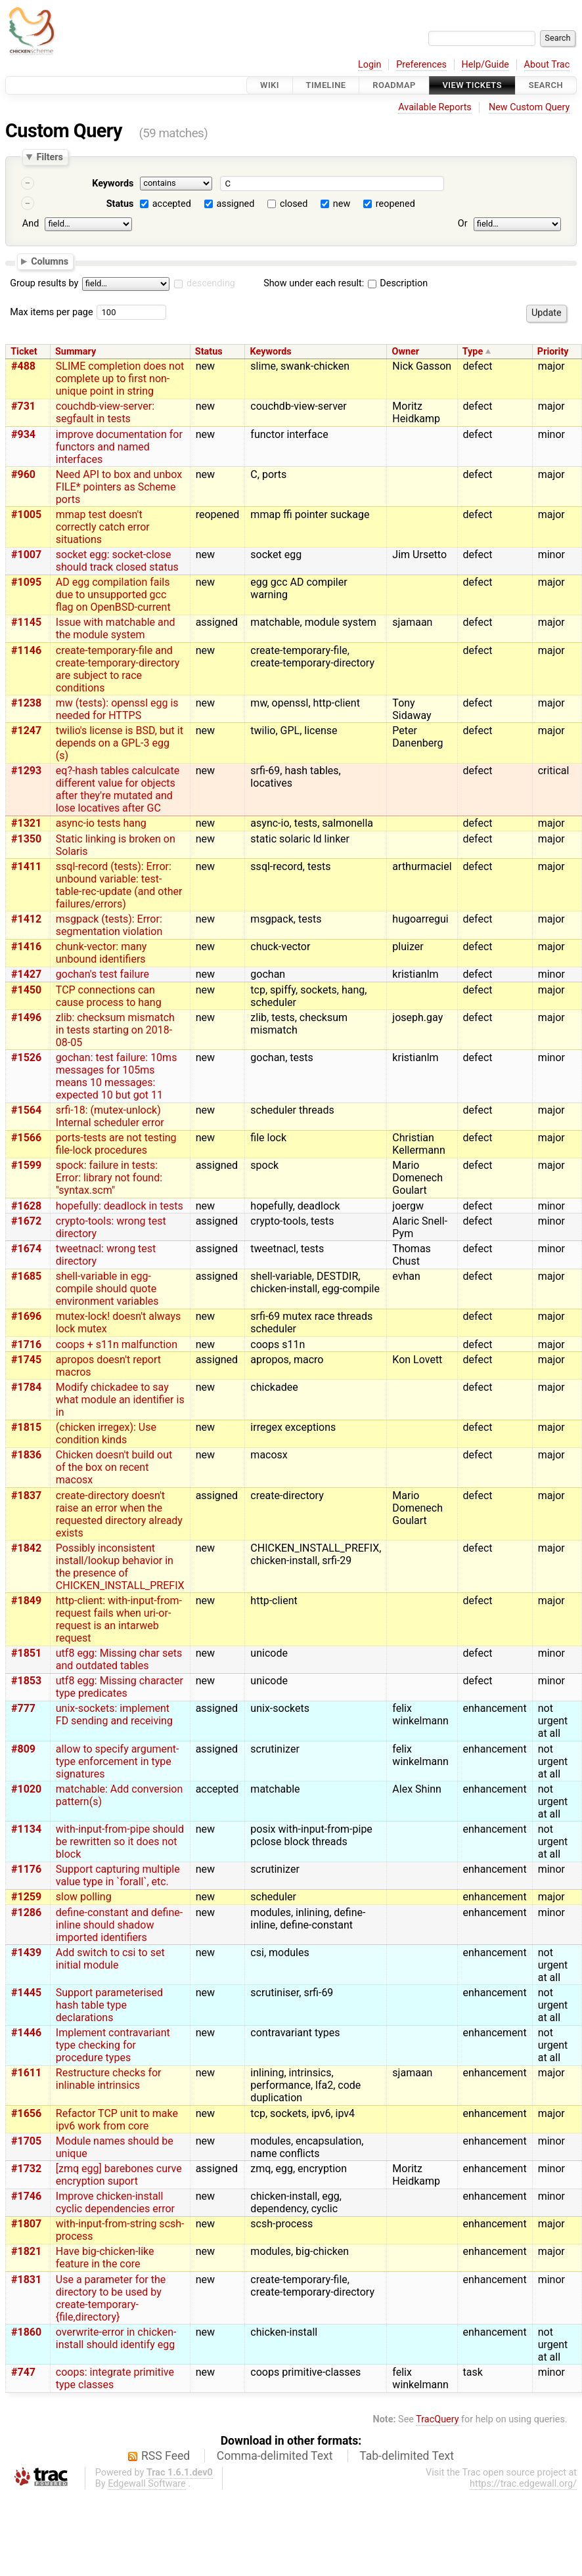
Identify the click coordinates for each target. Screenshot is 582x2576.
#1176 (26, 1869)
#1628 (26, 1206)
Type (472, 351)
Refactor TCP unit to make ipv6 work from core (117, 2119)
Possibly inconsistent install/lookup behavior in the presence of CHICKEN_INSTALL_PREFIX (120, 1567)
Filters (49, 157)
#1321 (26, 823)
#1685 (26, 1276)
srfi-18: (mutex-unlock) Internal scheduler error (110, 1116)
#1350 (26, 839)
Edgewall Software (147, 2483)
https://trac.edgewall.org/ (523, 2483)
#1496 (26, 1017)
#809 (23, 1749)
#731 (23, 406)
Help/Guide (485, 64)
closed (293, 203)
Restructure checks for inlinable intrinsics (109, 2078)
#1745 (26, 1359)
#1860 (26, 2332)
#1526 (26, 1057)
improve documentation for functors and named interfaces (119, 447)
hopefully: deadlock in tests (119, 1206)
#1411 (26, 866)
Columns (49, 260)
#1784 (26, 1387)
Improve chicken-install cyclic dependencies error (115, 2202)
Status (120, 203)
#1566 (26, 1137)
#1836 (26, 1455)
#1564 (26, 1110)
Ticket (24, 351)
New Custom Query (529, 107)
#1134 (26, 1829)
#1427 (26, 974)
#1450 (26, 990)
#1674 (26, 1248)
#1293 (26, 770)
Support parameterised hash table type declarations (109, 2005)
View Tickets (472, 85)
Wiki (269, 85)
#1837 (26, 1495)
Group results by (44, 283)
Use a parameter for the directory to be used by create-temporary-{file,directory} (111, 2298)
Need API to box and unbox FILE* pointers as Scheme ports (119, 487)
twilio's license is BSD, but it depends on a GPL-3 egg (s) (119, 743)
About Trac (547, 64)
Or (463, 223)
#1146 (26, 650)
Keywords (112, 183)
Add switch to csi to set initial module (110, 1958)
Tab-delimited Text (406, 2455)
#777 (23, 1708)
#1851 (26, 1653)
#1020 (26, 1789)
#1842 (26, 1548)
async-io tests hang (101, 823)
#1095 (26, 582)
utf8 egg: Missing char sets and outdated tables (119, 1659)
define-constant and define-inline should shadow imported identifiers (119, 1925)
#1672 (26, 1221)
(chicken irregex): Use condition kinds (106, 1433)
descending (211, 283)
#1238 (26, 703)
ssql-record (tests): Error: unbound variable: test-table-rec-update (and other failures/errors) (119, 885)
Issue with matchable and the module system (115, 628)
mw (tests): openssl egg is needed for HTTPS (117, 709)
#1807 (26, 2223)
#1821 (26, 2251)
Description (398, 283)
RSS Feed (165, 2455)
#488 (23, 366)
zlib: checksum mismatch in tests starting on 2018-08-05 (115, 1030)
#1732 (26, 2168)
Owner (406, 351)
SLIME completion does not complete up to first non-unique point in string (120, 378)
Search (546, 85)
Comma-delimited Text (275, 2455)
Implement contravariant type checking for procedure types (113, 2045)
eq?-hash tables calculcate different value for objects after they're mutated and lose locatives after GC (118, 789)
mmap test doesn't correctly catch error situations (103, 527)
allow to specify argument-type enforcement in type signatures (117, 1761)
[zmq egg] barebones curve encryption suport (119, 2174)
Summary (75, 351)
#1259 (26, 1896)
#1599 (26, 1165)
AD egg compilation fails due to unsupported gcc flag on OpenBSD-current (113, 594)
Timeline (326, 85)
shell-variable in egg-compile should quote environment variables (107, 1288)
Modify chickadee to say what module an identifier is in (120, 1399)
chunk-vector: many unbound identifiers (101, 952)
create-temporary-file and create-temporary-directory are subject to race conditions (118, 669)
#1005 (26, 514)
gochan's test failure (102, 974)
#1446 (26, 2032)
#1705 (26, 2141)
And (30, 223)
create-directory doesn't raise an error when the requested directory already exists (119, 1514)
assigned (235, 203)
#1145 (26, 622)
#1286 (26, 1912)
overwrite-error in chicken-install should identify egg (116, 2338)
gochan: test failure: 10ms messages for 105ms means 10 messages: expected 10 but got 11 (116, 1076)
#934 (23, 434)
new (341, 203)
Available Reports (435, 107)
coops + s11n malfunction (116, 1344)
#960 (23, 474)
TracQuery (437, 2419)
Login (370, 64)
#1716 (26, 1344)
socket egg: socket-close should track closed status (117, 560)
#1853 (26, 1680)
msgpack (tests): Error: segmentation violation (109, 925)
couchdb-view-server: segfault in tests (105, 412)
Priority (553, 351)
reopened (395, 203)
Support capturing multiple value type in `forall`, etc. (118, 1875)
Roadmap (394, 85)
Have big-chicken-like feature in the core (105, 2257)
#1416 (26, 946)
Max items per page (51, 312)
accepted (171, 203)
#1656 (26, 2113)
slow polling (84, 1896)
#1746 (26, 2196)
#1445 (26, 1992)
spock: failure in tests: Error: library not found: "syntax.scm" (109, 1177)
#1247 (26, 730)
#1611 (26, 2072)
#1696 (26, 1316)
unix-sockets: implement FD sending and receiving (114, 1714)
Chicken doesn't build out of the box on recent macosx (114, 1467)
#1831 (26, 2279)
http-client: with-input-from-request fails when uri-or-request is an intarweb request (119, 1619)
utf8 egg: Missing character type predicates (119, 1686)
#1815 (26, 1427)
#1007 (26, 554)
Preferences (421, 64)
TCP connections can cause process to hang (109, 996)
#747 (23, 2372)
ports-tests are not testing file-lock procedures (116, 1143)
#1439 (26, 1952)
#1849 (26, 1600)
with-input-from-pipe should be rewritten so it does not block (120, 1841)
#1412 (26, 919)
